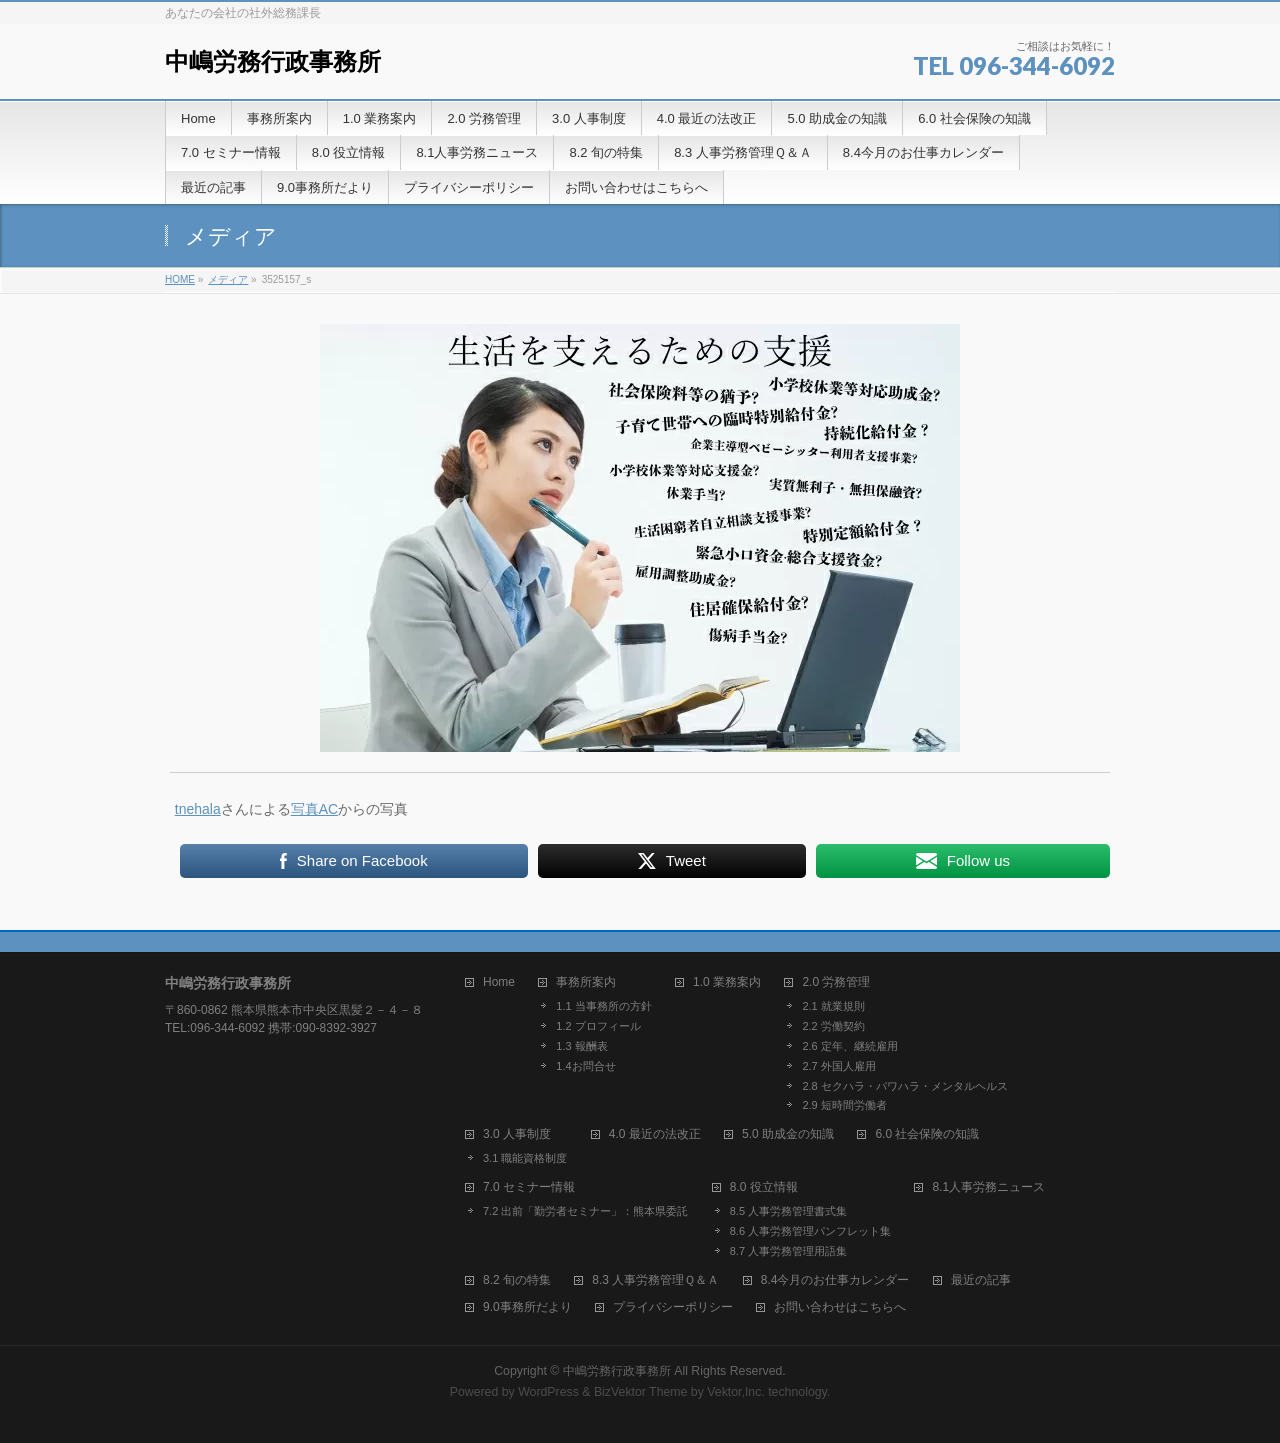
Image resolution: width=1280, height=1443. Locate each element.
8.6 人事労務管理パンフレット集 (810, 1231)
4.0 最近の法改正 (655, 1134)
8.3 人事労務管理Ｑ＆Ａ (655, 1280)
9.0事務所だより (527, 1307)
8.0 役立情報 (764, 1187)
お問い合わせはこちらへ (840, 1307)
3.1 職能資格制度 (525, 1158)
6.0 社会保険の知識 (927, 1134)
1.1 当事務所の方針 (603, 1006)
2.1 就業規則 (833, 1006)
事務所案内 (586, 982)
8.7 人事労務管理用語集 (788, 1251)
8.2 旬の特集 (517, 1280)
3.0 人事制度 (517, 1134)
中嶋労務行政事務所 (273, 61)
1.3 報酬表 (581, 1046)
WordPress (548, 1392)
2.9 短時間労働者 (844, 1105)
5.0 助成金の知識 (788, 1134)
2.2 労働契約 (833, 1026)
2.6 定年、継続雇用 (849, 1046)
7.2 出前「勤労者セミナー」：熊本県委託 (585, 1211)
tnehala (198, 809)
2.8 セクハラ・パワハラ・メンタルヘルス (904, 1086)
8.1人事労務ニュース (988, 1187)
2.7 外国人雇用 (838, 1066)
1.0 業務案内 (727, 982)
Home (499, 982)
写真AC (314, 809)
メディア (228, 279)
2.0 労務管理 (836, 982)
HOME (180, 279)
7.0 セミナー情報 (529, 1187)
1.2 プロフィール (598, 1026)
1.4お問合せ (585, 1066)
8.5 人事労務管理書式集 (788, 1211)
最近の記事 (981, 1280)
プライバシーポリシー (673, 1307)
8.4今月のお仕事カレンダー (835, 1280)
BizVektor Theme (641, 1392)
